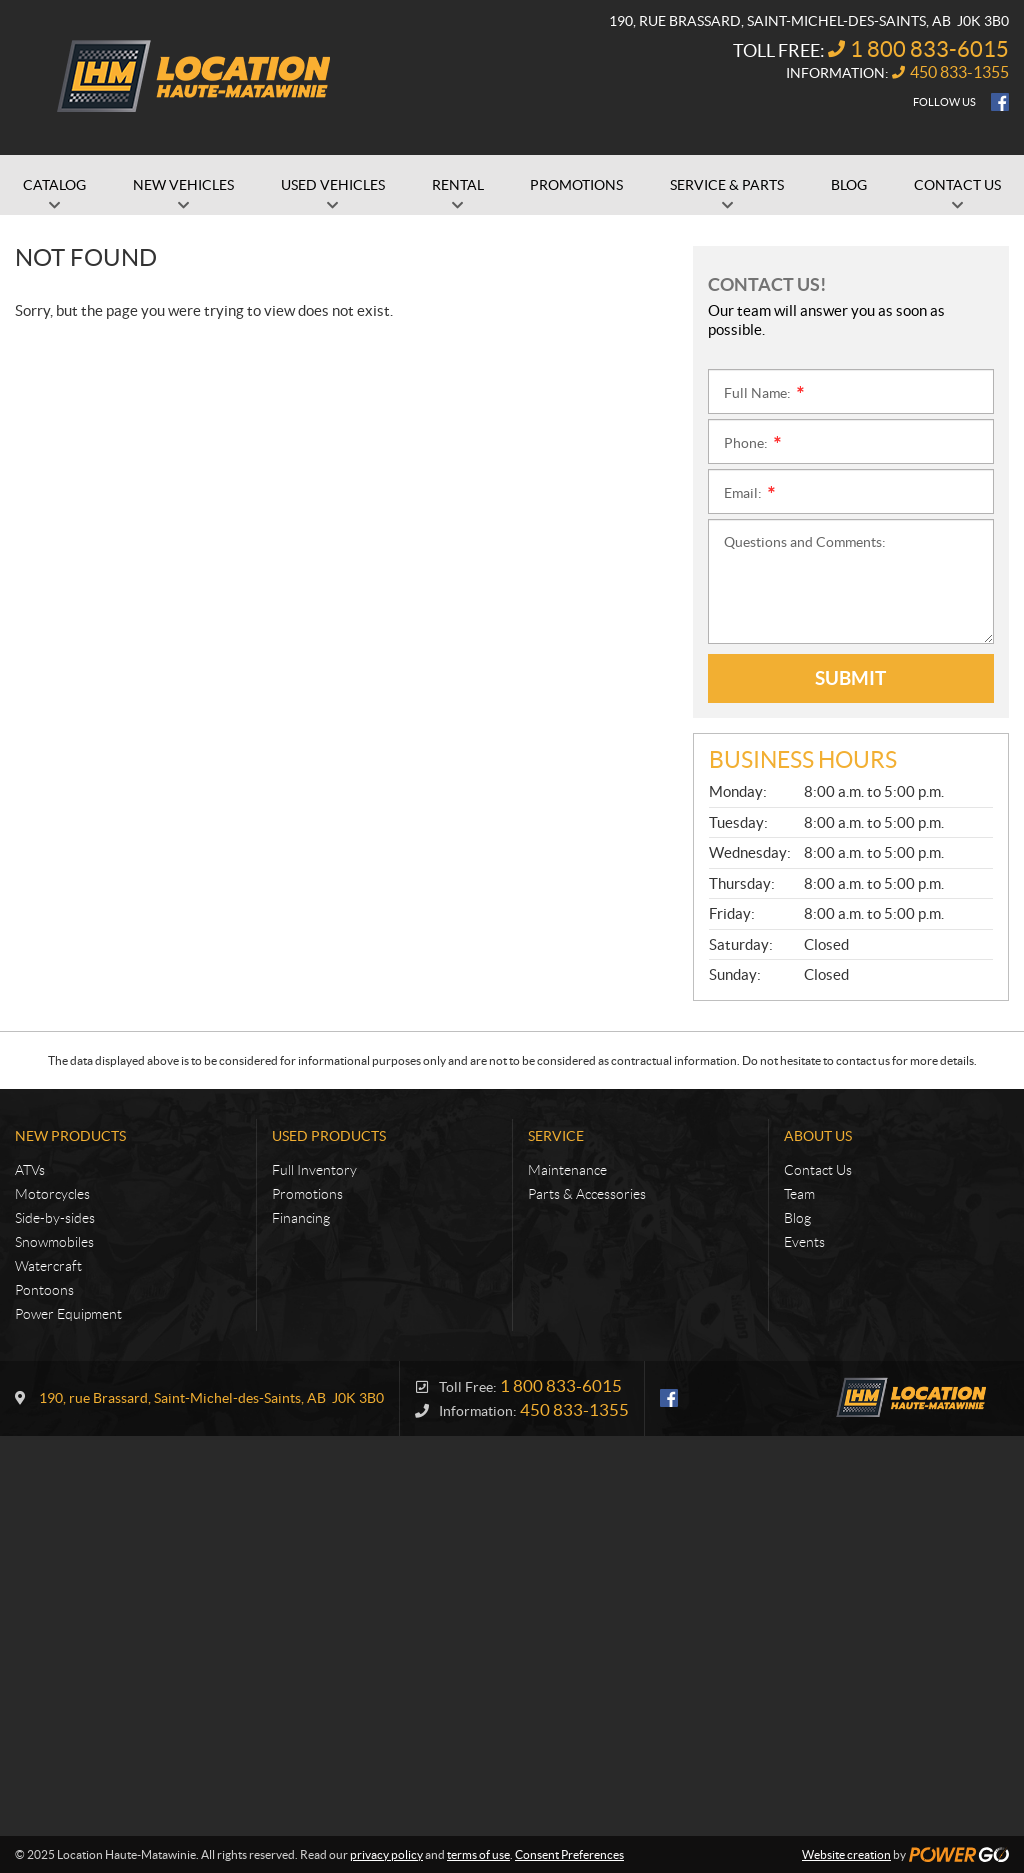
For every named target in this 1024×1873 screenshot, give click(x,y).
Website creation (846, 1854)
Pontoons (44, 1290)
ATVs (30, 1170)
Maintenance (567, 1170)
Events (804, 1242)
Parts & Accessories (587, 1194)
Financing (301, 1218)
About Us (818, 1136)
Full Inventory (314, 1170)
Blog (797, 1218)
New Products (70, 1136)
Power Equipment (68, 1314)
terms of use (478, 1854)
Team (799, 1194)
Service (556, 1136)
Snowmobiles (54, 1242)
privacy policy (386, 1854)
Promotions (307, 1194)
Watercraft (48, 1266)
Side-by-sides (55, 1218)
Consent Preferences (569, 1854)
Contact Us (818, 1170)
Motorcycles (52, 1194)
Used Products (329, 1136)
